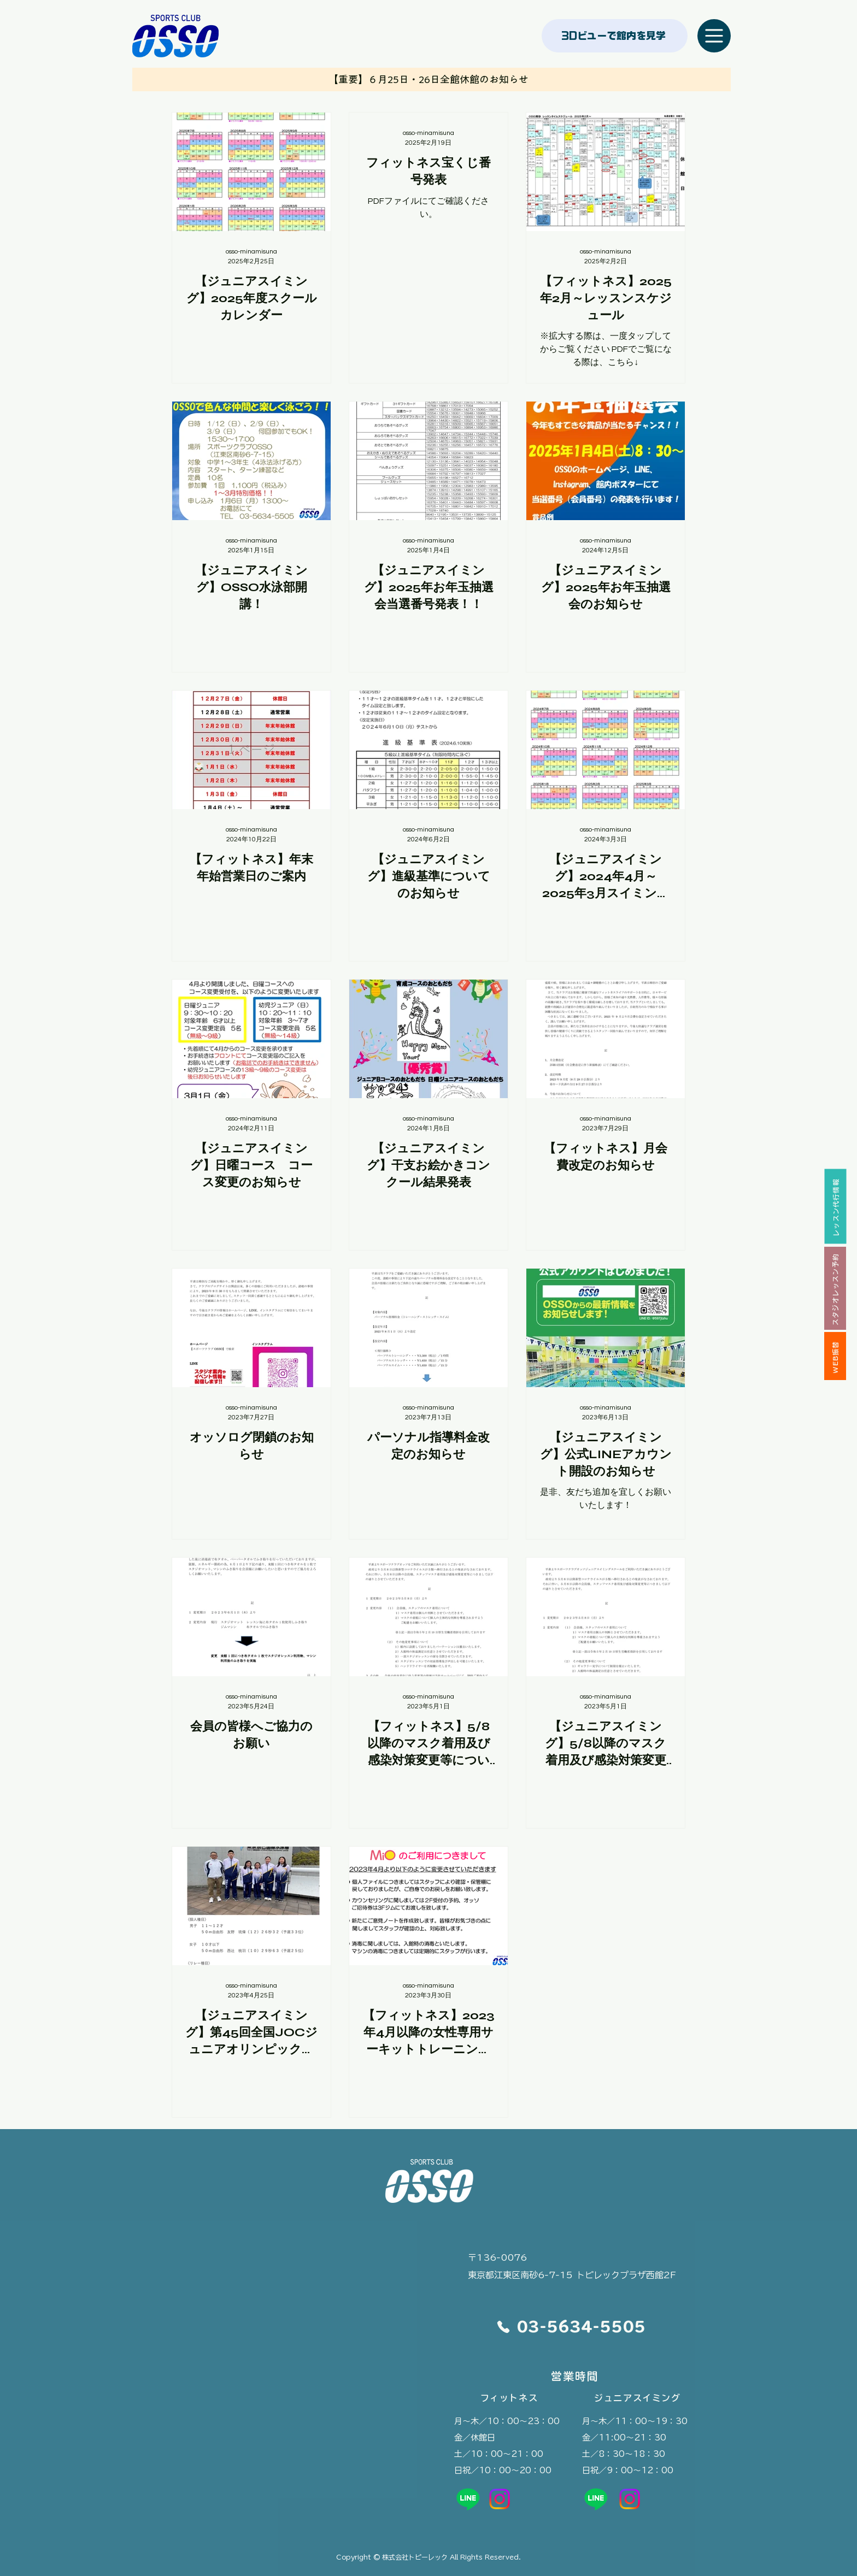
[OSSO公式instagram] (499, 2499)
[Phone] (503, 2327)
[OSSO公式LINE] (468, 2499)
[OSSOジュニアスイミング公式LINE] (595, 2499)
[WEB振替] (835, 1356)
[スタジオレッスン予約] (835, 1288)
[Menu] (714, 35)
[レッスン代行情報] (835, 1206)
